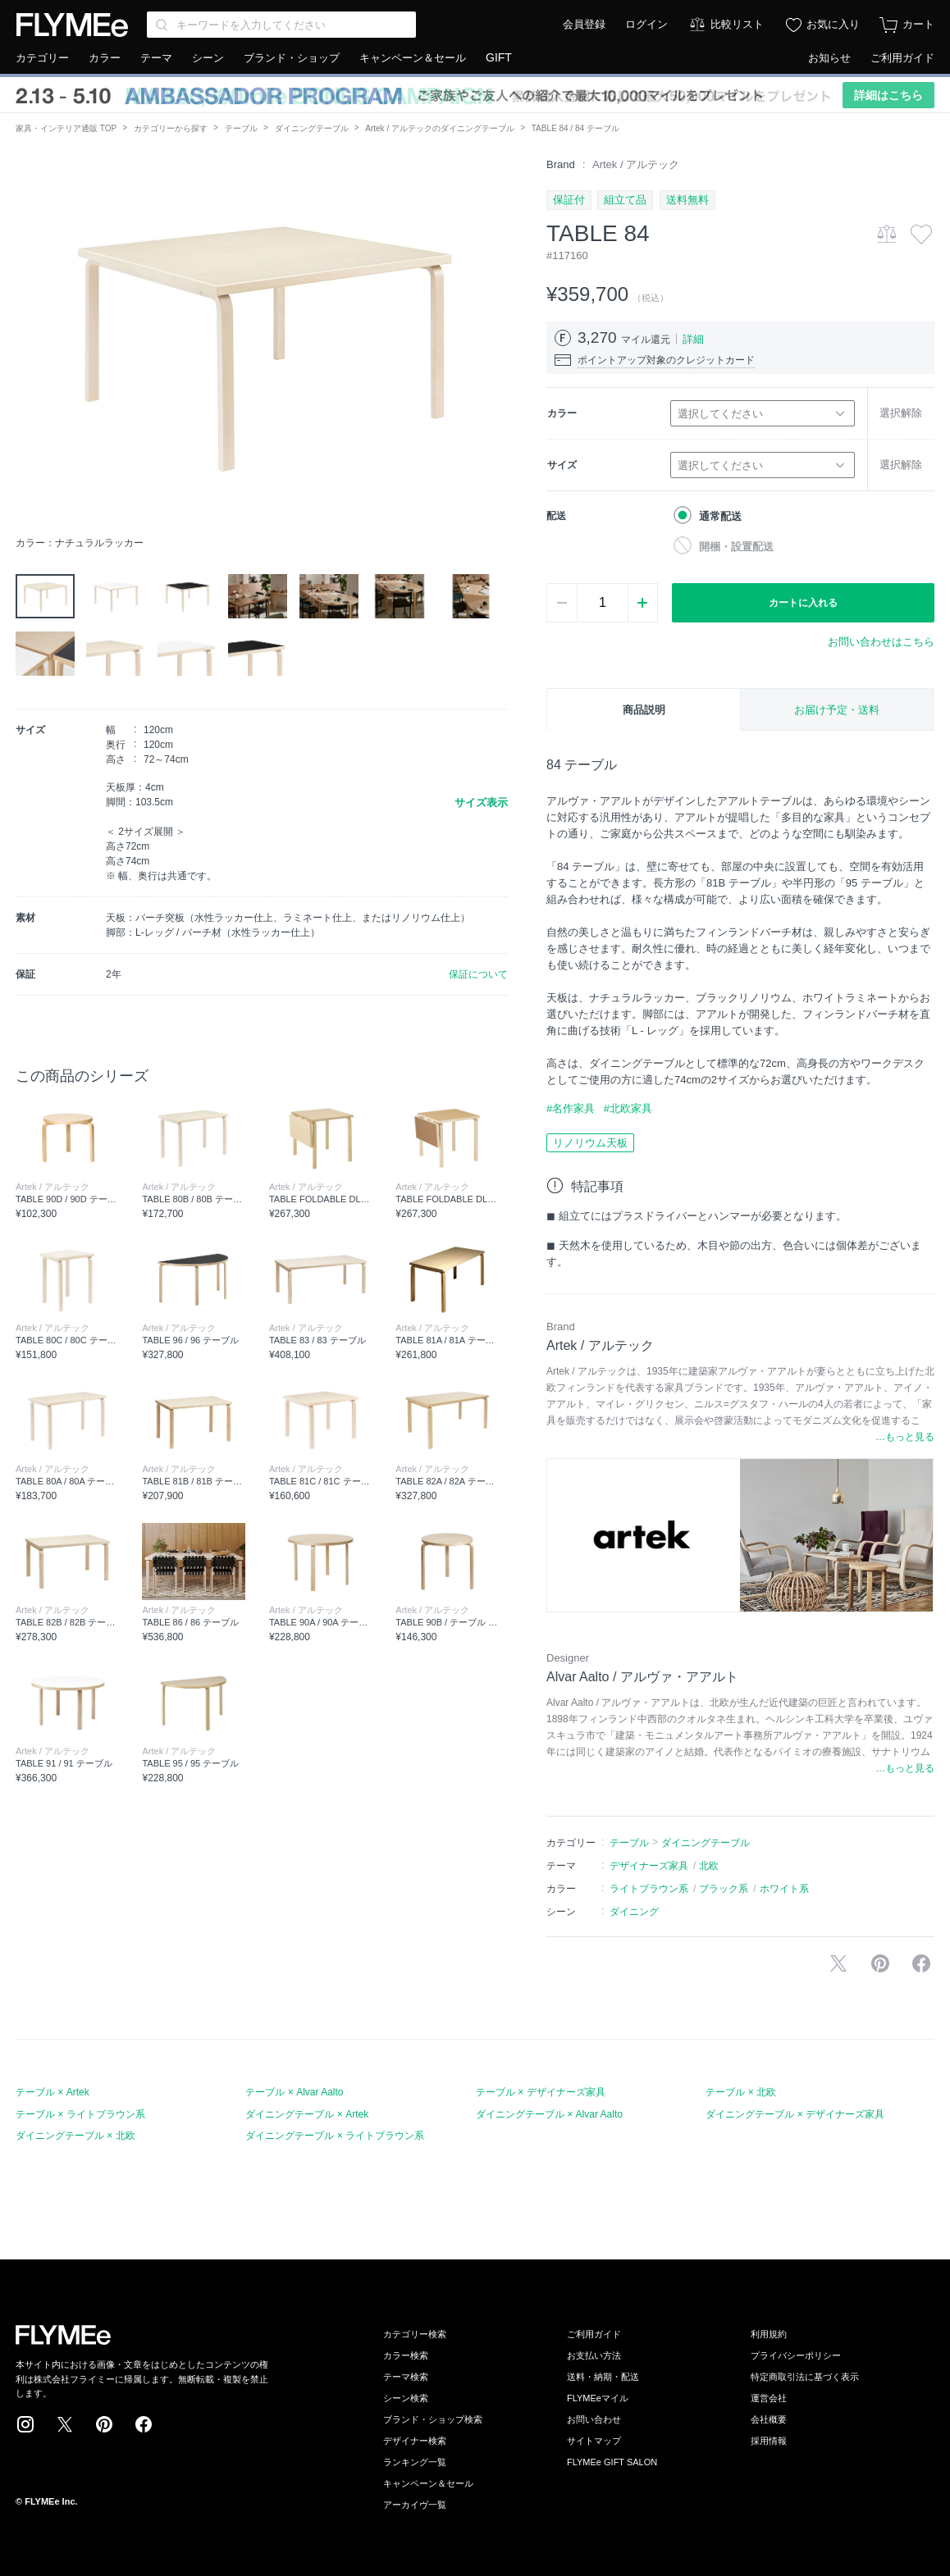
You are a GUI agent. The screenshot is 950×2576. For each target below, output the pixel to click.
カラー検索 (405, 2355)
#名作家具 (570, 1108)
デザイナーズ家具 (649, 1866)
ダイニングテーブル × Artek (306, 2114)
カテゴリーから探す (171, 128)
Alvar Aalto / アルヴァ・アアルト (642, 1677)
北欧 (709, 1866)
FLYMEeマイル (597, 2398)
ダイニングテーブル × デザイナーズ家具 (795, 2114)
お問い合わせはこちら (881, 641)
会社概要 (769, 2419)
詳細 (693, 339)
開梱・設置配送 (736, 546)
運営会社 (769, 2398)
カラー (105, 58)
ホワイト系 (784, 1888)
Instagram (25, 2424)
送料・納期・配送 (603, 2377)
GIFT (499, 57)
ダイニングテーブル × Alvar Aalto (549, 2114)
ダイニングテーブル (312, 128)
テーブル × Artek (52, 2092)
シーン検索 (405, 2398)
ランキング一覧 (414, 2462)
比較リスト (737, 24)
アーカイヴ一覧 (414, 2505)
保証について (478, 974)
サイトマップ (594, 2441)
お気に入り (833, 24)
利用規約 (769, 2334)
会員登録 (584, 24)
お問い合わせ (594, 2419)
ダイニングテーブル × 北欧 (75, 2135)
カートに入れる (803, 603)
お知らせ (829, 58)
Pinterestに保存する (880, 1963)
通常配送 (720, 516)
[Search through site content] (281, 24)
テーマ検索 (405, 2377)
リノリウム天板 (590, 1143)
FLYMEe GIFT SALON (612, 2462)
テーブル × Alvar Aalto (294, 2092)
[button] (29, 342)
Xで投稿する (838, 1963)
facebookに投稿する (921, 1963)
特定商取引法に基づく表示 (805, 2377)
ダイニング (634, 1911)
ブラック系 (723, 1888)
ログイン (646, 24)
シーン (208, 58)
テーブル (241, 128)
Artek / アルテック (635, 164)
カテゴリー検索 (414, 2334)
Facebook (143, 2424)
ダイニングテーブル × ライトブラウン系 (334, 2135)
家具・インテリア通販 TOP (66, 128)
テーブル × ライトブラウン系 (80, 2114)
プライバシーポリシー (796, 2355)
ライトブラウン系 (649, 1888)
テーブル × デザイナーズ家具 (540, 2092)
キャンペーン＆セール (412, 58)
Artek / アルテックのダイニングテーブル (439, 128)
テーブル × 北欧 (741, 2092)
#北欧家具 (628, 1108)
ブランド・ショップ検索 (432, 2419)
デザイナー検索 (414, 2441)
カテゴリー (42, 58)
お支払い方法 (594, 2355)
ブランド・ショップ (292, 58)
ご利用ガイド (902, 58)
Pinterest (104, 2424)
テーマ (156, 58)
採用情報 (769, 2441)
